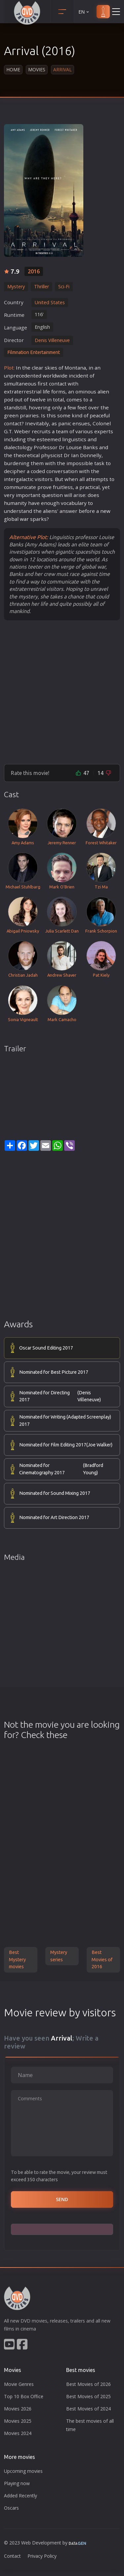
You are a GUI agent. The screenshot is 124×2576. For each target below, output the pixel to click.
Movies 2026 (17, 2408)
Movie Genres (19, 2384)
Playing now (17, 2483)
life (46, 391)
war (24, 519)
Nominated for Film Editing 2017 (65, 1445)
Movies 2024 (17, 2433)
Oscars (11, 2508)
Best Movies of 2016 (102, 1959)
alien (103, 391)
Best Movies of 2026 (88, 2384)
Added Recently (20, 2495)
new (105, 511)
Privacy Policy (42, 2556)
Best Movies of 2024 (88, 2408)
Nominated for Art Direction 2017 (54, 1517)
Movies (36, 69)
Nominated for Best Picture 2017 (53, 1372)
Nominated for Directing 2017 (66, 1396)
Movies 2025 (17, 2421)
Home (13, 69)
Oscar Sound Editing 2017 (46, 1348)
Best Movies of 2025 (88, 2396)
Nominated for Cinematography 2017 (66, 1469)
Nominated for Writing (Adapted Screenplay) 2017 (65, 1420)
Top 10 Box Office (23, 2396)
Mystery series (58, 1956)
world (49, 375)
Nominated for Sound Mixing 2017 (54, 1493)
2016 (34, 271)
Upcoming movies (23, 2471)
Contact (12, 2556)
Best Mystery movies (17, 1959)
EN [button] (84, 12)
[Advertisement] (62, 692)
